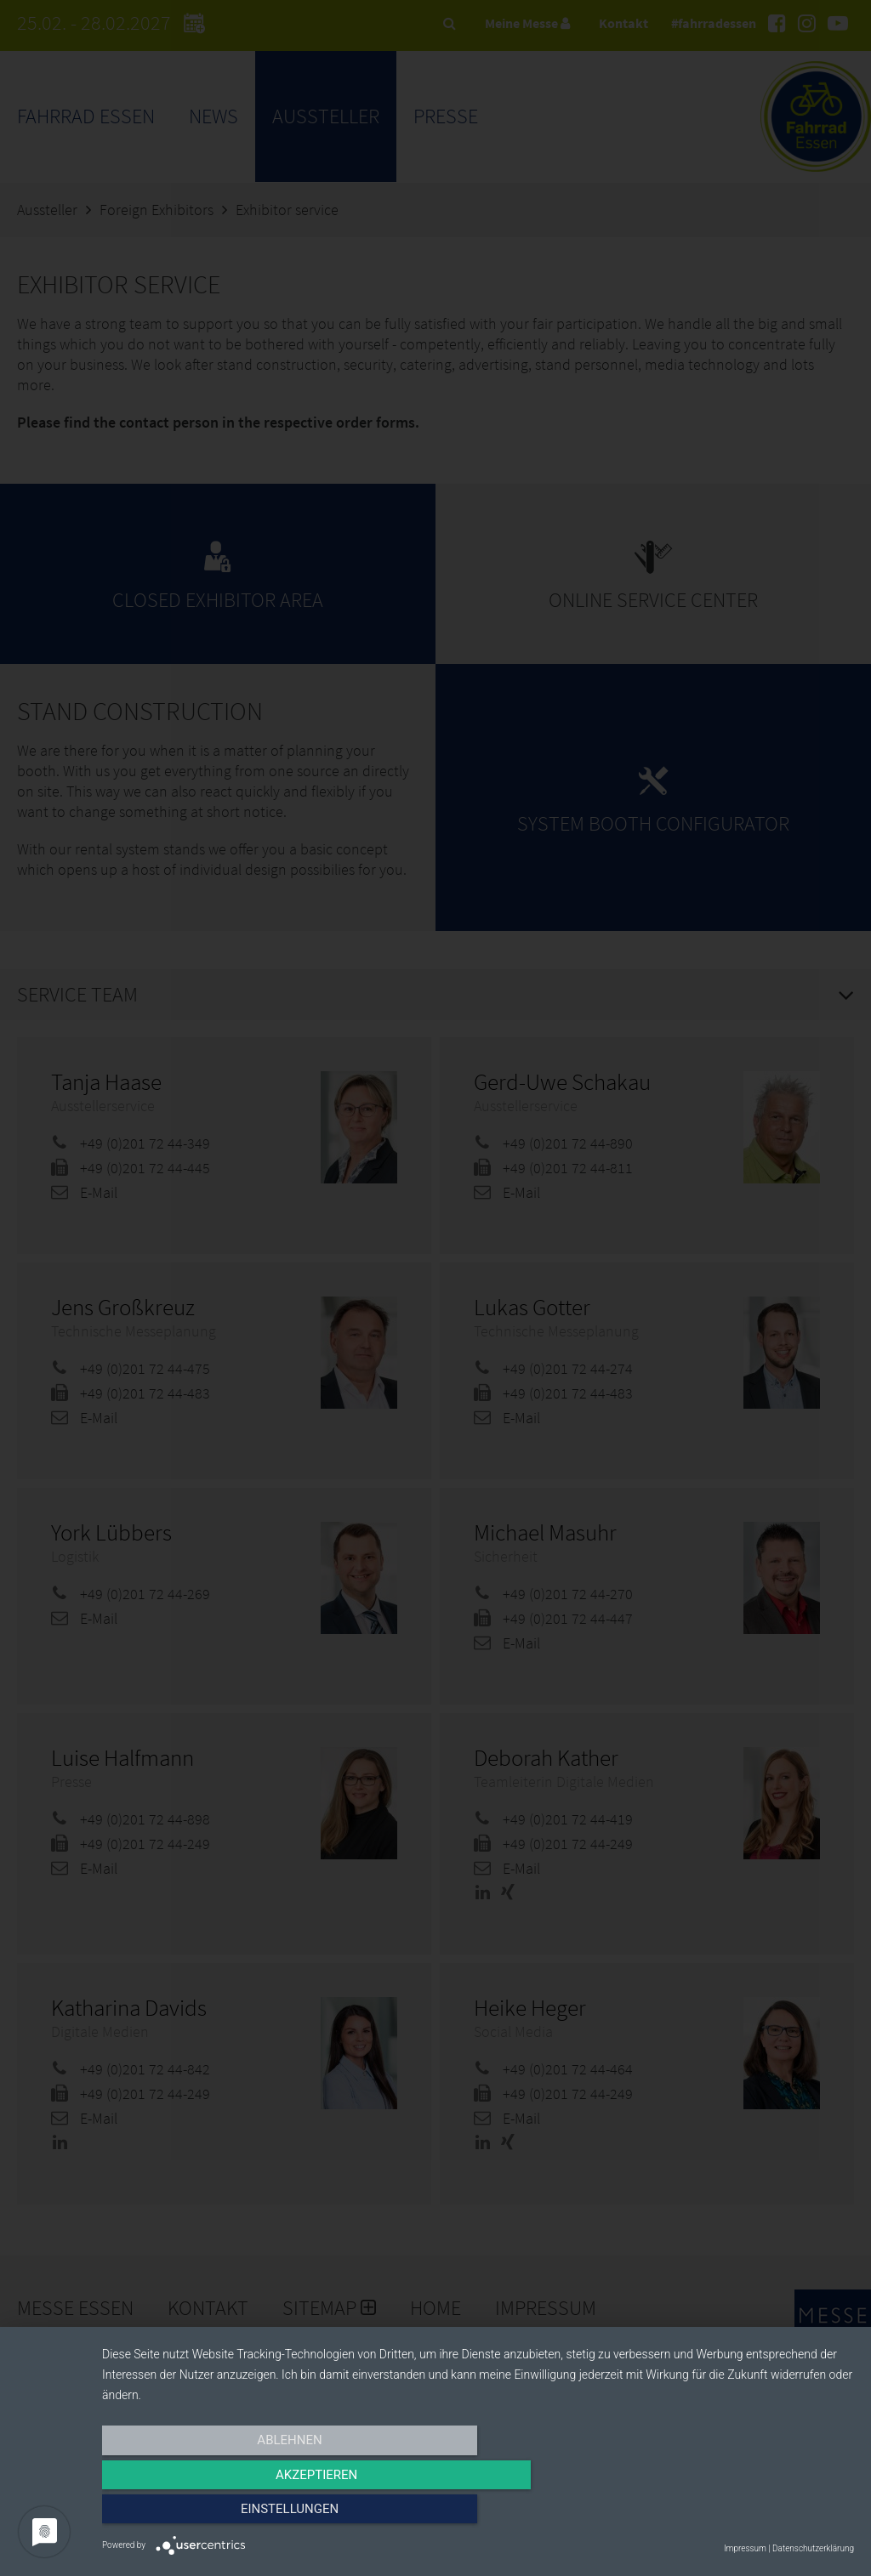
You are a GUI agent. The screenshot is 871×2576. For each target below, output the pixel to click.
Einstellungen (741, 2514)
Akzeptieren (478, 2514)
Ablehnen (214, 2514)
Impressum (745, 2548)
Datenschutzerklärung (813, 2548)
